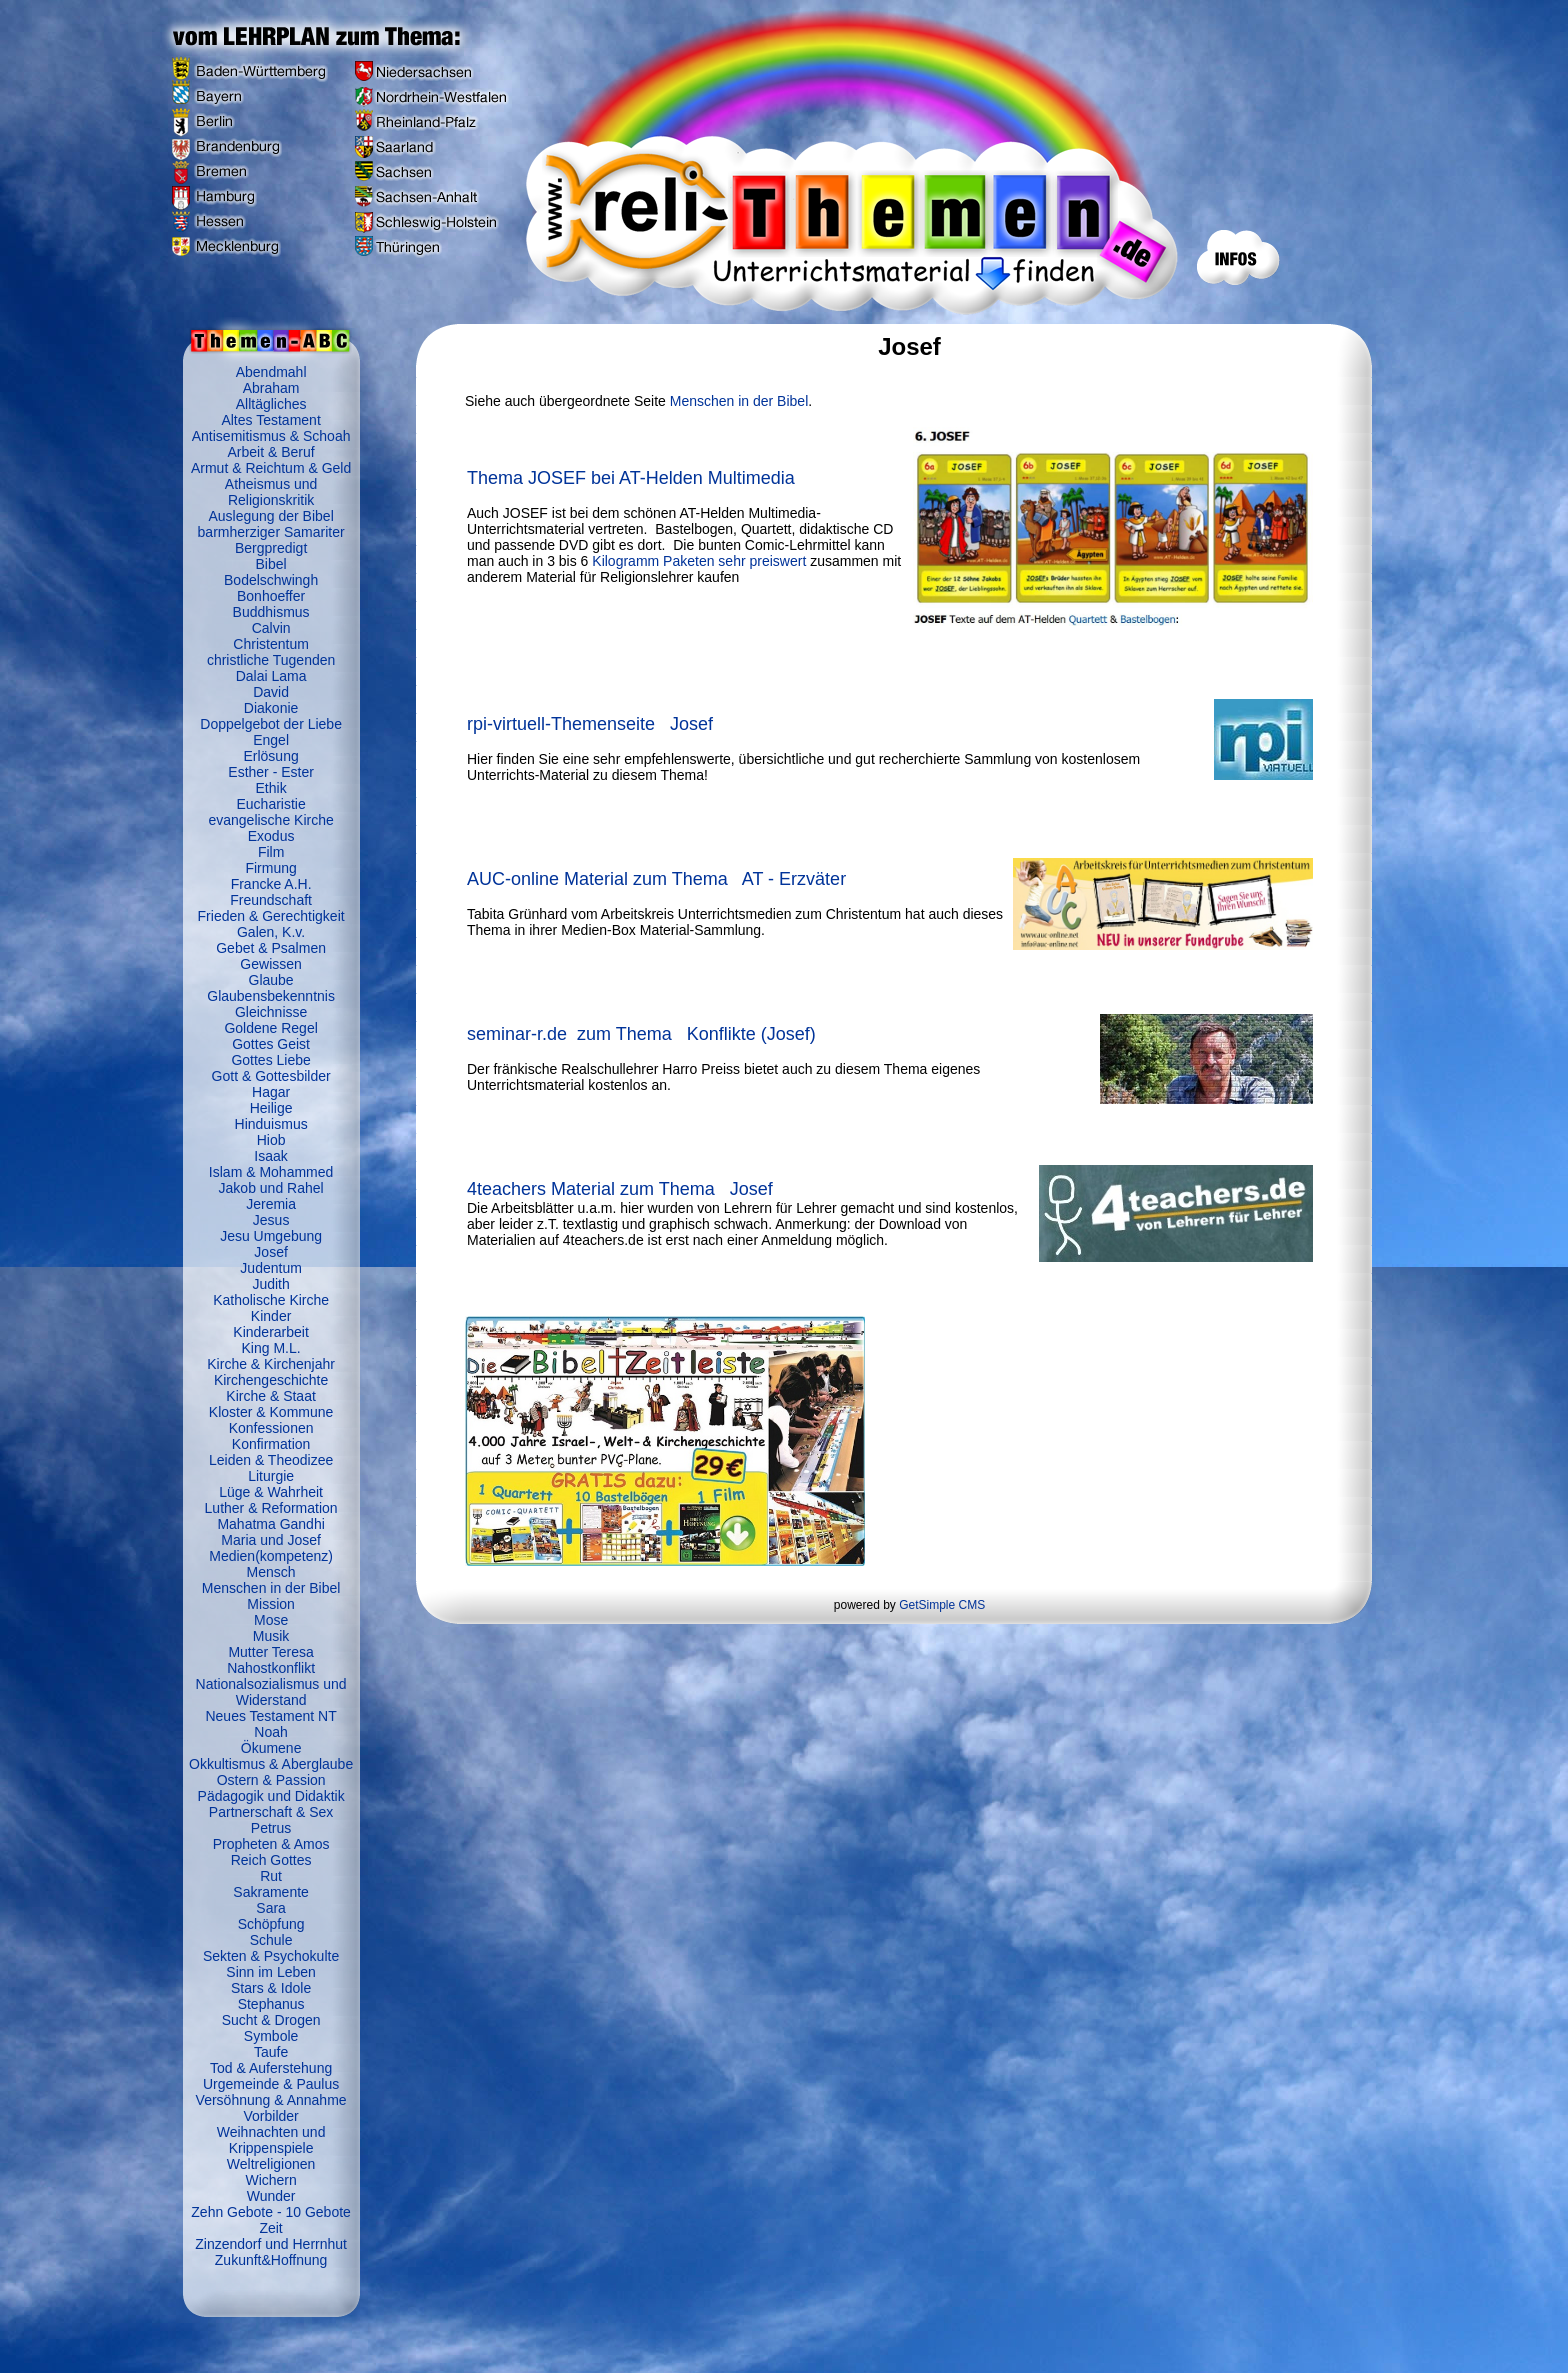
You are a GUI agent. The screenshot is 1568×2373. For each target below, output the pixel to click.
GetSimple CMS (942, 1605)
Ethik (271, 788)
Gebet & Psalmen (271, 948)
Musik (271, 1636)
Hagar (271, 1092)
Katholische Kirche (271, 1300)
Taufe (271, 2052)
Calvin (271, 628)
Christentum (270, 644)
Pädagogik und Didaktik (271, 1796)
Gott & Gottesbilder (271, 1076)
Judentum (270, 1268)
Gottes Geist (271, 1044)
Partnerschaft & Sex (271, 1812)
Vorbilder (270, 2116)
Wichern (270, 2180)
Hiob (271, 1140)
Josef (270, 1252)
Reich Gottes (271, 1860)
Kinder (271, 1316)
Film (271, 852)
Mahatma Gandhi (270, 1524)
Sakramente (270, 1892)
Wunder (271, 2196)
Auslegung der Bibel (270, 516)
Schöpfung (271, 1924)
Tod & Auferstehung (271, 2068)
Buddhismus (271, 612)
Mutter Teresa (270, 1652)
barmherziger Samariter (271, 532)
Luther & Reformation (271, 1508)
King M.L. (271, 1348)
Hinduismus (271, 1124)
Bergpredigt (271, 548)
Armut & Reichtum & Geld (271, 468)
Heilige (271, 1108)
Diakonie (271, 708)
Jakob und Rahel (271, 1188)
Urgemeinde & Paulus (271, 2084)
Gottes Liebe (270, 1060)
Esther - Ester (271, 772)
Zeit (270, 2228)
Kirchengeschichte (271, 1380)
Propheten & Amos (271, 1844)
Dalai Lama (271, 676)
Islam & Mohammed (271, 1172)
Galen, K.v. (271, 932)
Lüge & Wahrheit (271, 1492)
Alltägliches (271, 404)
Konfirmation (271, 1444)
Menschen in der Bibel (271, 1588)
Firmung (270, 868)
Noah (270, 1732)
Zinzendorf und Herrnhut (271, 2244)
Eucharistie (270, 804)
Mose (271, 1620)
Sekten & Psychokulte (271, 1956)
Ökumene (271, 1748)
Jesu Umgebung (271, 1236)
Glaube (271, 980)
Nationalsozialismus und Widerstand (271, 1692)
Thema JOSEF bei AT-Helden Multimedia (631, 478)
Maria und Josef (271, 1540)
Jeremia (271, 1204)
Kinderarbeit (271, 1332)
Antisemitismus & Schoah (271, 436)
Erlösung (270, 756)
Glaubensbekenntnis (271, 996)
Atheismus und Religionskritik (271, 492)
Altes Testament (270, 420)
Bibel (271, 564)
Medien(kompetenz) (271, 1556)
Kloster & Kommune (271, 1412)
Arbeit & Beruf (271, 452)
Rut (271, 1876)
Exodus (271, 836)
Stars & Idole (271, 1988)
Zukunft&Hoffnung (271, 2260)
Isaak (270, 1156)
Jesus (271, 1220)
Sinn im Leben (271, 1972)
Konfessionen (271, 1428)
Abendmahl (271, 372)
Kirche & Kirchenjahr (271, 1364)
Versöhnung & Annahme (271, 2100)
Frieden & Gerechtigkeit (271, 916)
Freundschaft (271, 900)
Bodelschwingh (271, 580)
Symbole (271, 2036)
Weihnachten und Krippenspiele (271, 2140)
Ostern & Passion (271, 1780)
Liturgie (271, 1476)
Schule (271, 1940)
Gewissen (270, 964)
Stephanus (271, 2004)
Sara (271, 1908)
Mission (270, 1604)
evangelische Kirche (270, 820)
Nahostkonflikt (271, 1668)
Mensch (271, 1572)
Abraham (271, 388)
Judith (270, 1284)
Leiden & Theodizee (271, 1460)
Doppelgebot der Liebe (271, 724)
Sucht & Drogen (271, 2020)
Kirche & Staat (271, 1396)
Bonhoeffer (271, 596)
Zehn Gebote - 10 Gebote (271, 2212)
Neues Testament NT (270, 1716)
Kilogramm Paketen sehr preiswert (701, 561)
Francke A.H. (271, 884)
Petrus (271, 1828)
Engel (271, 740)
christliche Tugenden (271, 660)
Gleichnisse (271, 1012)
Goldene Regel (270, 1028)
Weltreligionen (271, 2164)
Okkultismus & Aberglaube (271, 1764)
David (271, 692)
